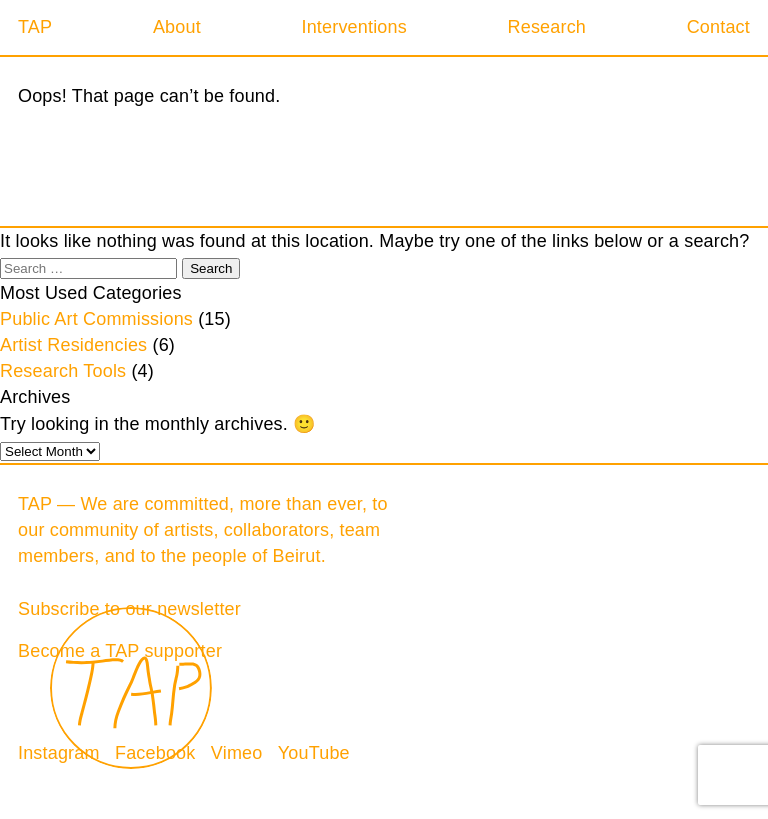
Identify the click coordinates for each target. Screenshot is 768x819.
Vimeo (237, 753)
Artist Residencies (73, 345)
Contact (718, 27)
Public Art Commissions (96, 319)
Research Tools (63, 371)
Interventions (353, 27)
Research (547, 27)
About (177, 27)
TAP (35, 27)
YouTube (314, 753)
